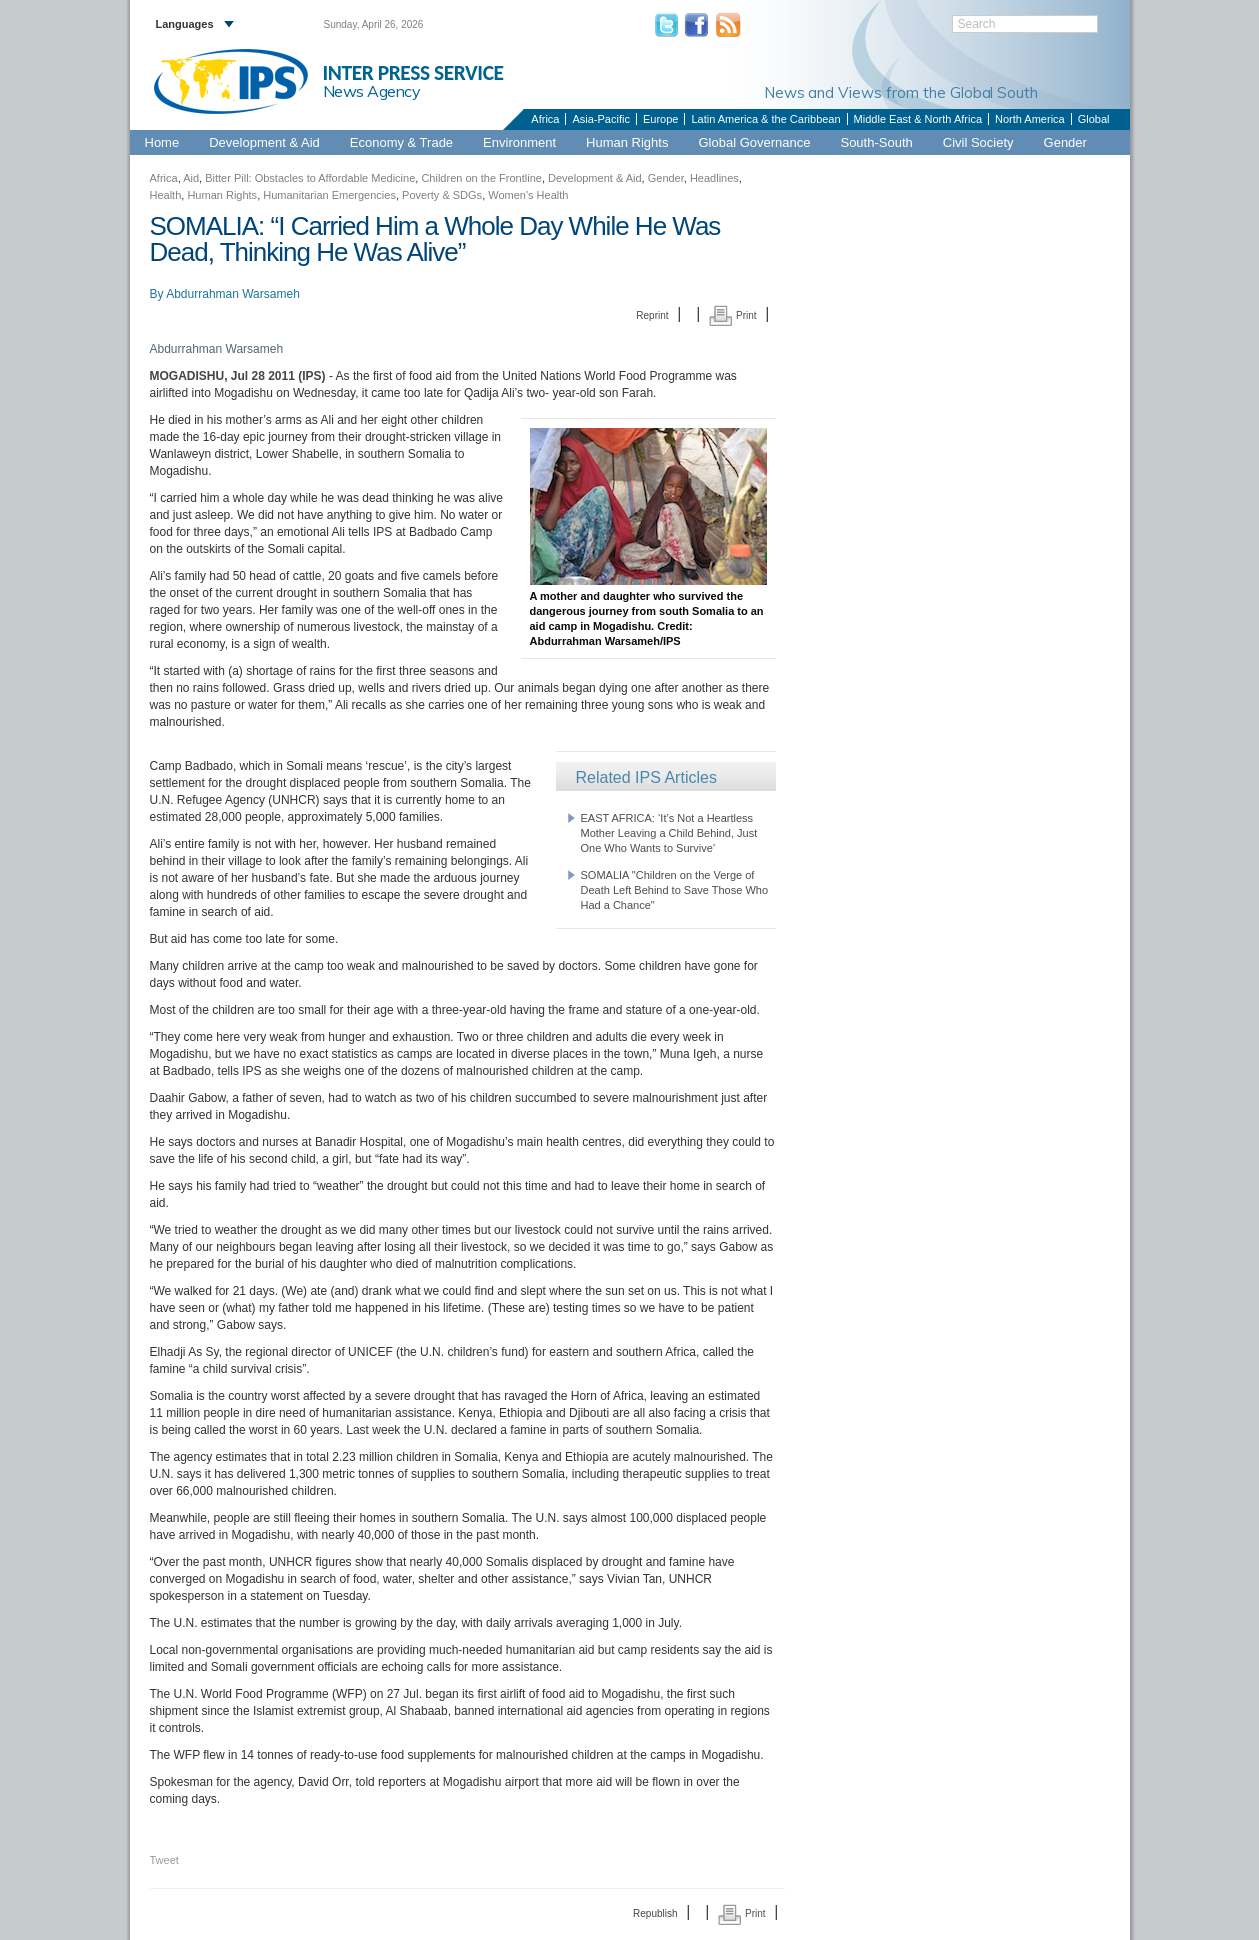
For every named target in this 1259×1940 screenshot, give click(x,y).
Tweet (164, 1860)
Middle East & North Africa (918, 119)
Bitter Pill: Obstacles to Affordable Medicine (310, 178)
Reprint (652, 315)
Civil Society (978, 142)
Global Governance (754, 142)
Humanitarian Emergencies (329, 195)
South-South (876, 142)
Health (166, 195)
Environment (519, 142)
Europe (660, 119)
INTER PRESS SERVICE (413, 73)
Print (732, 315)
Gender (1065, 142)
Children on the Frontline (481, 178)
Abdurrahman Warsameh (233, 294)
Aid (191, 178)
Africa (545, 119)
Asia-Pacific (600, 119)
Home (162, 142)
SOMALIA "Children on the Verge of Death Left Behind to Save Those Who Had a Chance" (675, 890)
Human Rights (627, 142)
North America (1030, 119)
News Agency (372, 91)
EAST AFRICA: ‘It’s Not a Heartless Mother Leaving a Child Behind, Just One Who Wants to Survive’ (669, 833)
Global (1094, 119)
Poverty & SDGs (442, 195)
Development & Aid (264, 142)
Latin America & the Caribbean (765, 119)
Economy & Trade (401, 142)
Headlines (714, 178)
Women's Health (528, 195)
